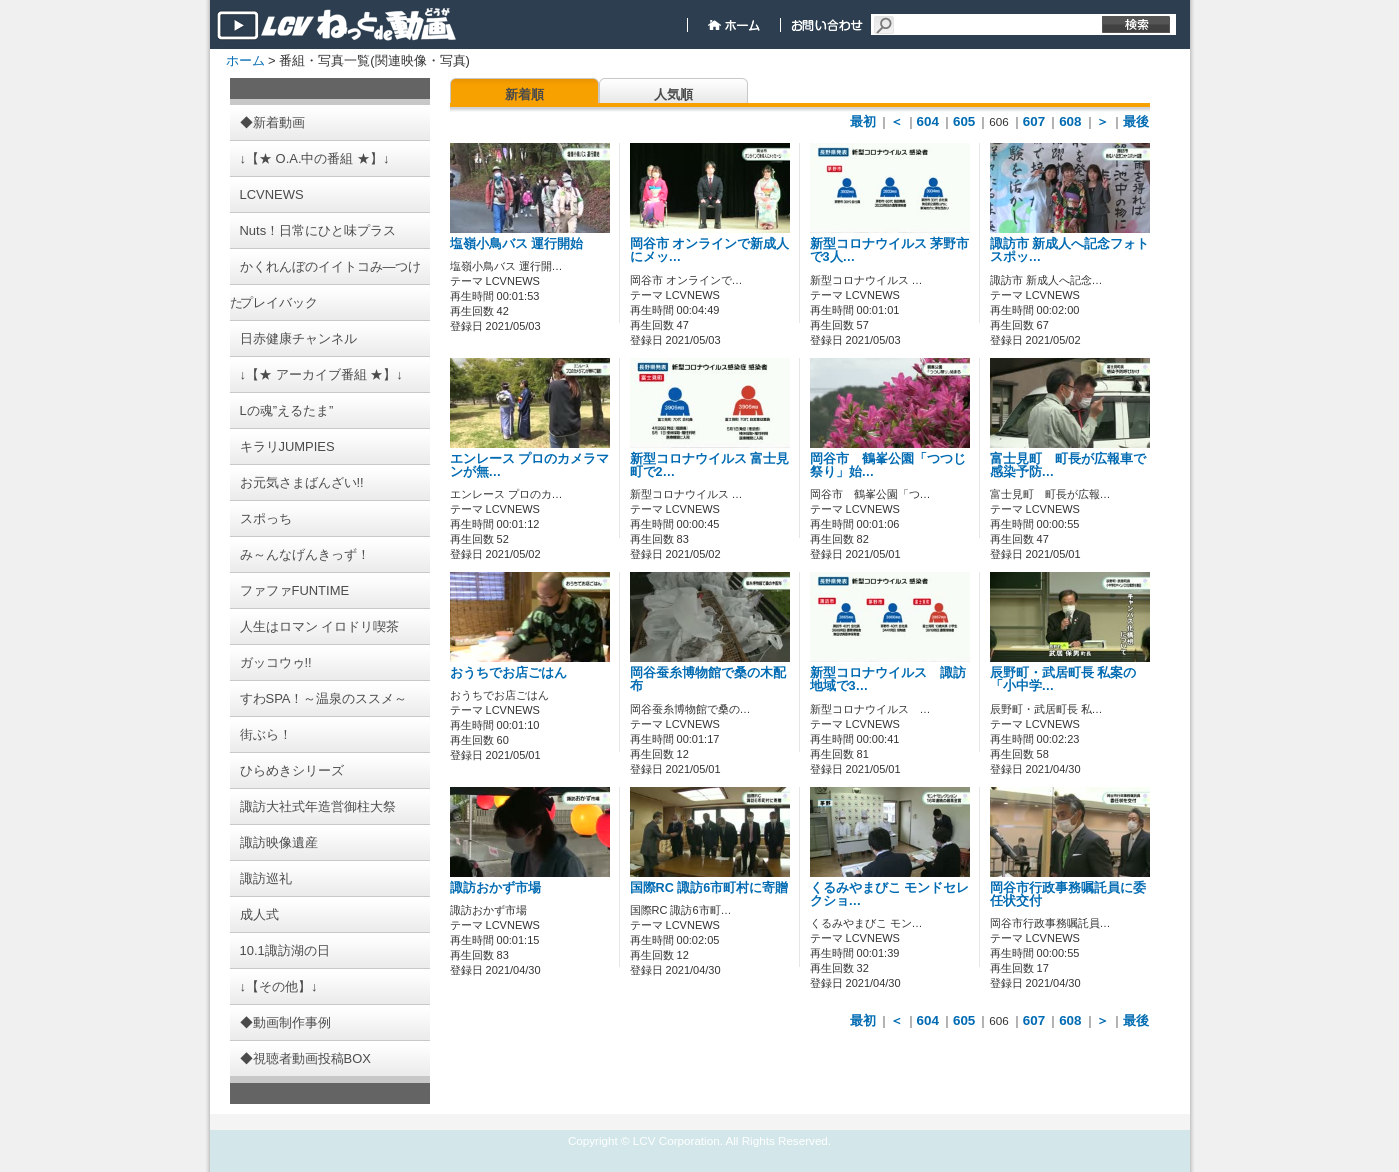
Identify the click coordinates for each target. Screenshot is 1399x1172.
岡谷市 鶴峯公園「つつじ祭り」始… (888, 465)
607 (1034, 121)
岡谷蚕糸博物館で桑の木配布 (708, 679)
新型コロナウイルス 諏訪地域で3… (888, 679)
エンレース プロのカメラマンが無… (530, 465)
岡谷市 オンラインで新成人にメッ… (710, 250)
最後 (1136, 121)
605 (964, 121)
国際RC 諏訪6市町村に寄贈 (709, 888)
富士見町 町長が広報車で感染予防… (1068, 465)
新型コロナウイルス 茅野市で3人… (890, 250)
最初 (863, 121)
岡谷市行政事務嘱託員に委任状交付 (1068, 894)
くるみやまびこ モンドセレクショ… (890, 894)
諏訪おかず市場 (495, 888)
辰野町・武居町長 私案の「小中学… (1063, 679)
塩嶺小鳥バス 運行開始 (517, 244)
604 (928, 121)
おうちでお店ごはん (508, 673)
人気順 (673, 94)
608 (1070, 121)
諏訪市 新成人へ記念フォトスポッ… (1070, 250)
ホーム (245, 60)
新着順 (524, 94)
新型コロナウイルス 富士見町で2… (710, 465)
